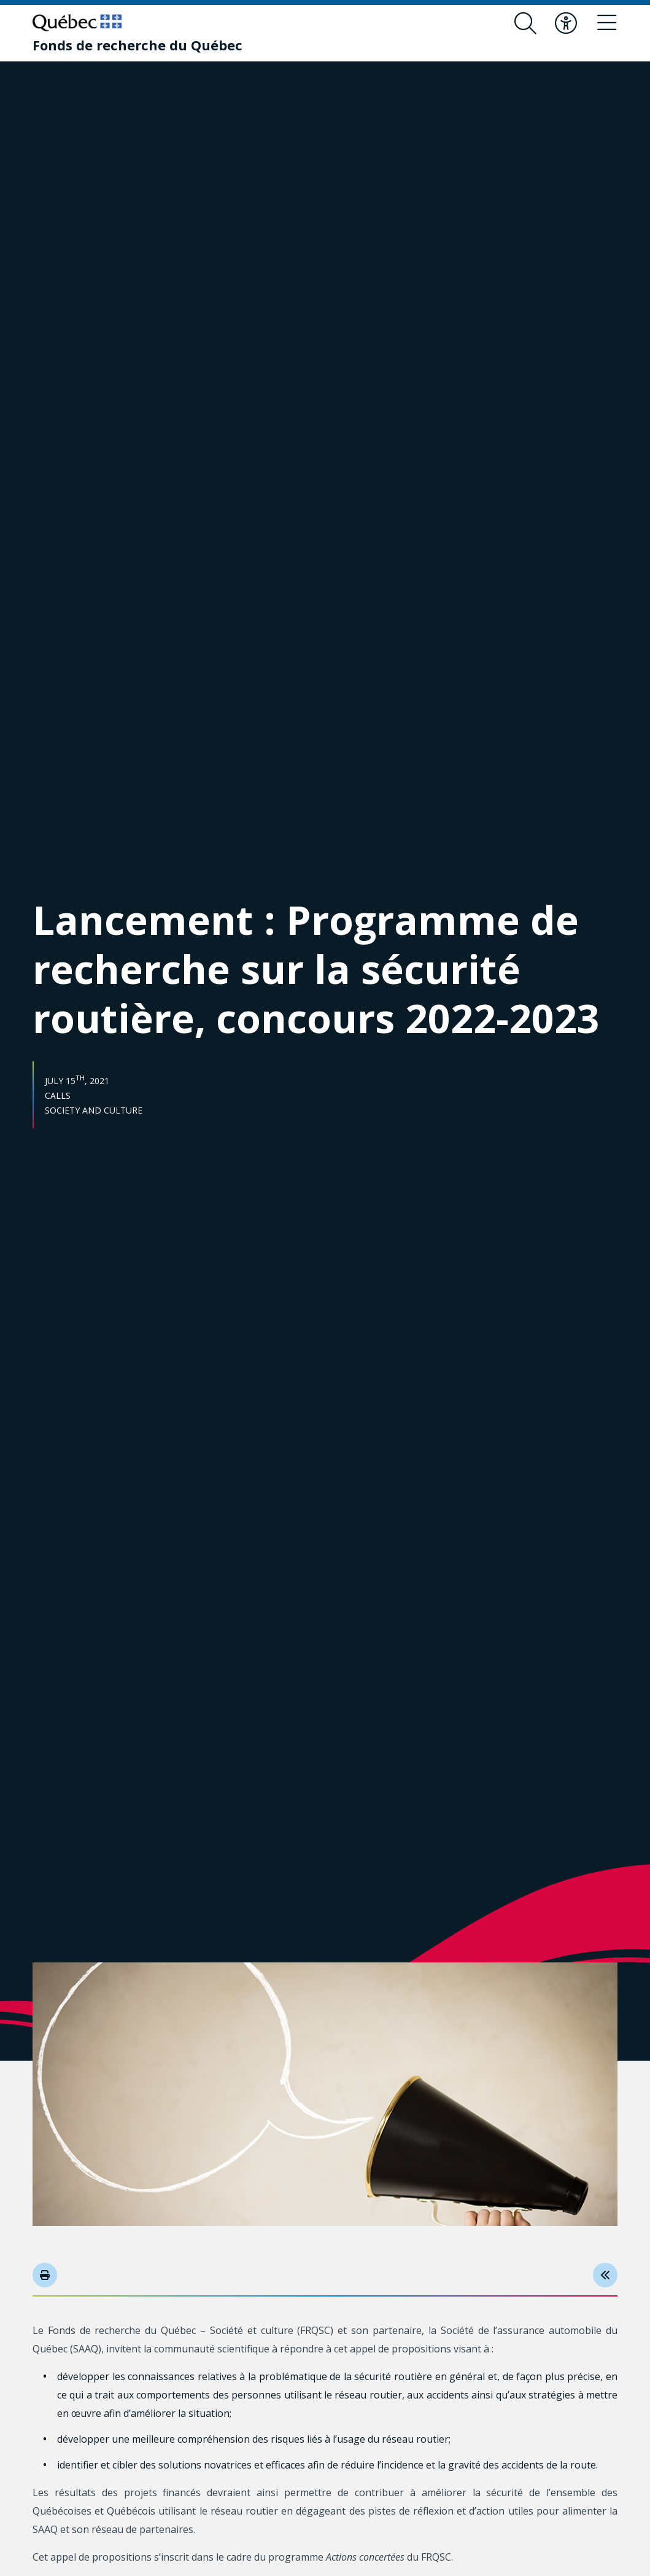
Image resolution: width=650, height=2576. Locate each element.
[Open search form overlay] (525, 23)
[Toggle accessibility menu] (566, 23)
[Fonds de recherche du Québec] (137, 44)
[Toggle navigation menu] (606, 23)
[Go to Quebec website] (77, 22)
